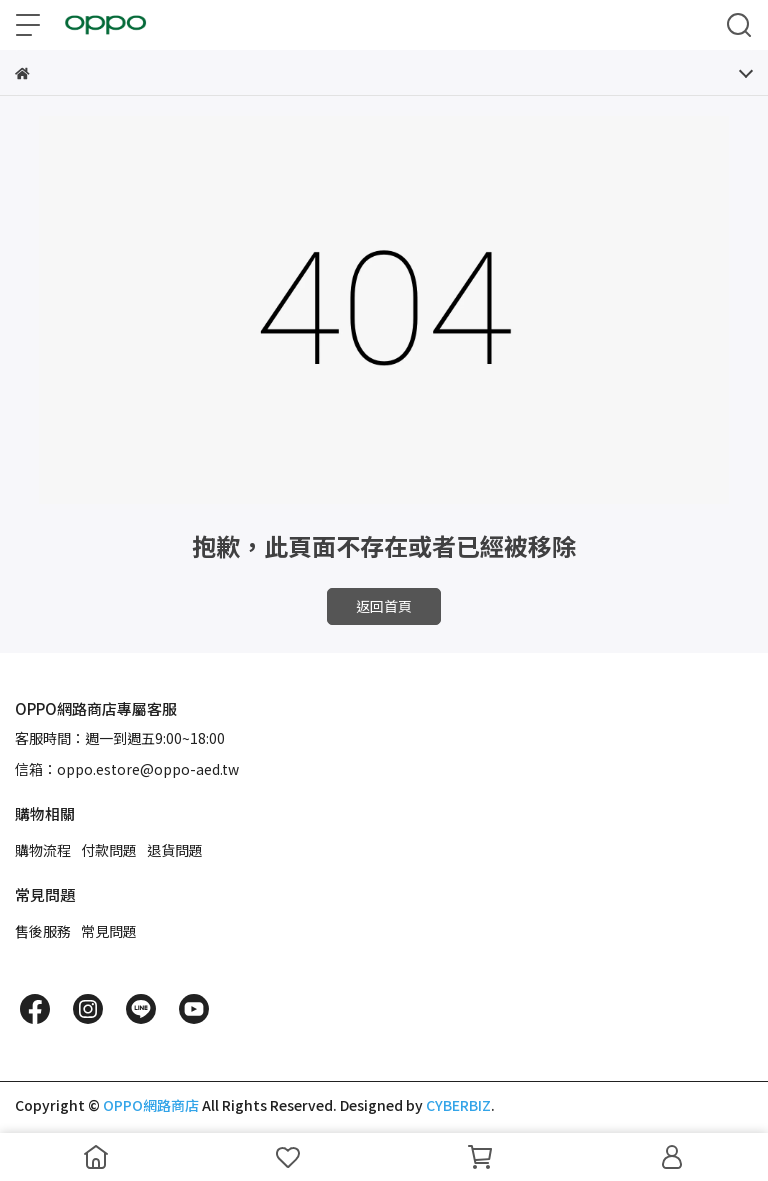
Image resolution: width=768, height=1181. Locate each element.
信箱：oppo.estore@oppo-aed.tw (127, 769)
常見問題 (109, 931)
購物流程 (43, 850)
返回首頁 (384, 606)
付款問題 (109, 850)
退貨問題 (175, 850)
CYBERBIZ (458, 1105)
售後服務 (43, 931)
